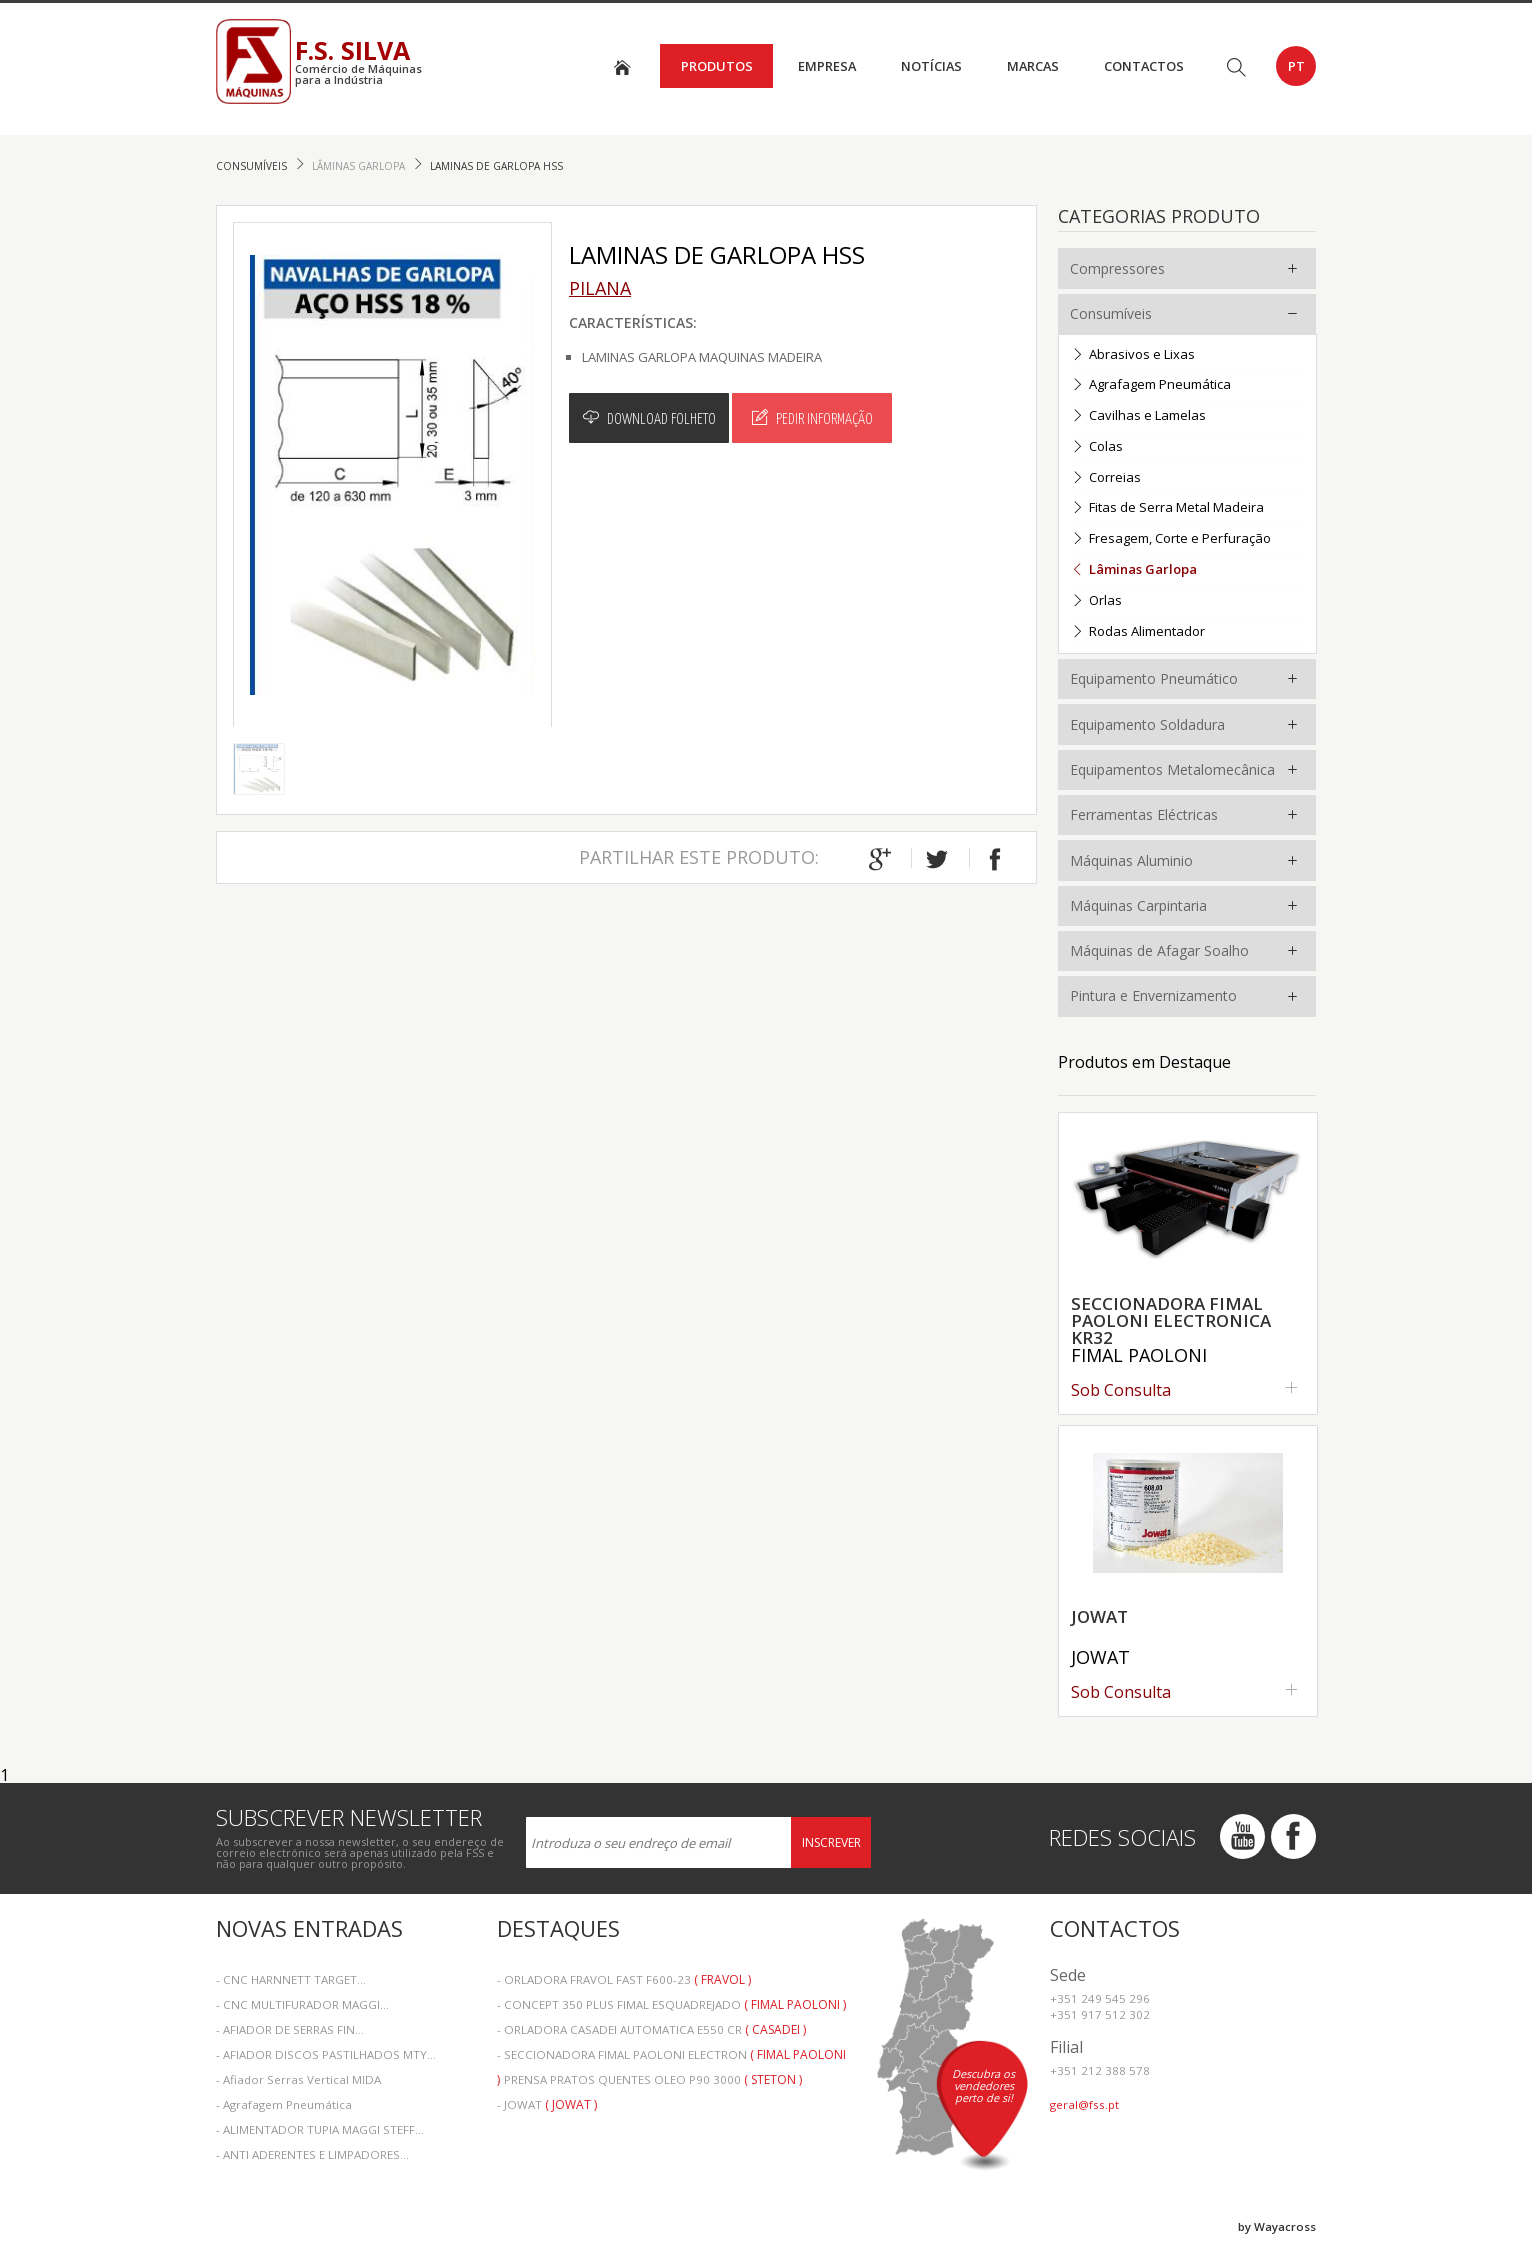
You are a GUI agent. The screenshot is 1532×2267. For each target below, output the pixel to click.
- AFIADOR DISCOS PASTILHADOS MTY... (326, 2054)
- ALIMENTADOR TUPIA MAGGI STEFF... (320, 2129)
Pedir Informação (812, 418)
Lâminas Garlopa (360, 166)
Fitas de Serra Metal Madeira (1167, 508)
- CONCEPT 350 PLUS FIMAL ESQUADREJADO (671, 2004)
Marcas (1033, 66)
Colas (1097, 447)
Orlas (1096, 601)
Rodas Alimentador (1138, 632)
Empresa (827, 66)
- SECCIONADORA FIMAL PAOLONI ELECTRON (671, 2056)
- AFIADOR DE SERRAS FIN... (290, 2029)
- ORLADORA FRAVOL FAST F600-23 (624, 1979)
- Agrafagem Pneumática (284, 2104)
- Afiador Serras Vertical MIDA (298, 2079)
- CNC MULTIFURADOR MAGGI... (302, 2004)
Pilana (600, 288)
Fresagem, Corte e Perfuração (1171, 539)
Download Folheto (649, 418)
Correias (1106, 478)
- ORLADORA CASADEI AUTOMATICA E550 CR (651, 2029)
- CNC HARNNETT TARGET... (291, 1979)
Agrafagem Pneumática (1151, 385)
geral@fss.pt (1084, 2104)
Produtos (717, 66)
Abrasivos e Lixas (1133, 355)
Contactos (1144, 66)
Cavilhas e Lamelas (1138, 416)
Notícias (931, 66)
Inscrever (831, 1842)
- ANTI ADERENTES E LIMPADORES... (312, 2154)
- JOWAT (547, 2104)
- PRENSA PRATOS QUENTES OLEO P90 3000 (649, 2079)
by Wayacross (1277, 2226)
